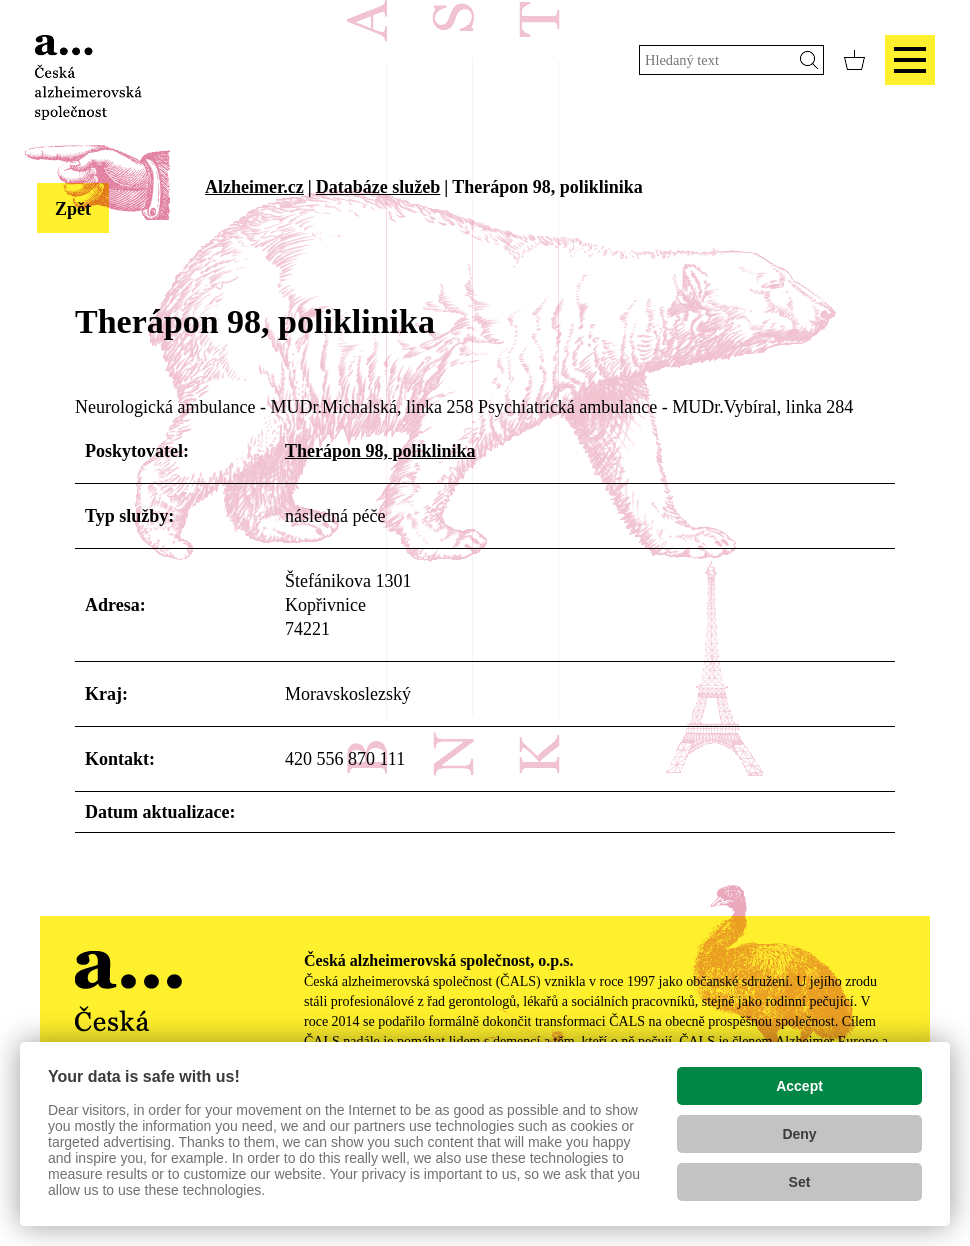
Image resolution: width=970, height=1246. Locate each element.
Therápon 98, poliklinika (380, 451)
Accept (799, 1086)
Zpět (73, 209)
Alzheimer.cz (254, 187)
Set (800, 1182)
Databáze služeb (378, 187)
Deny (799, 1134)
